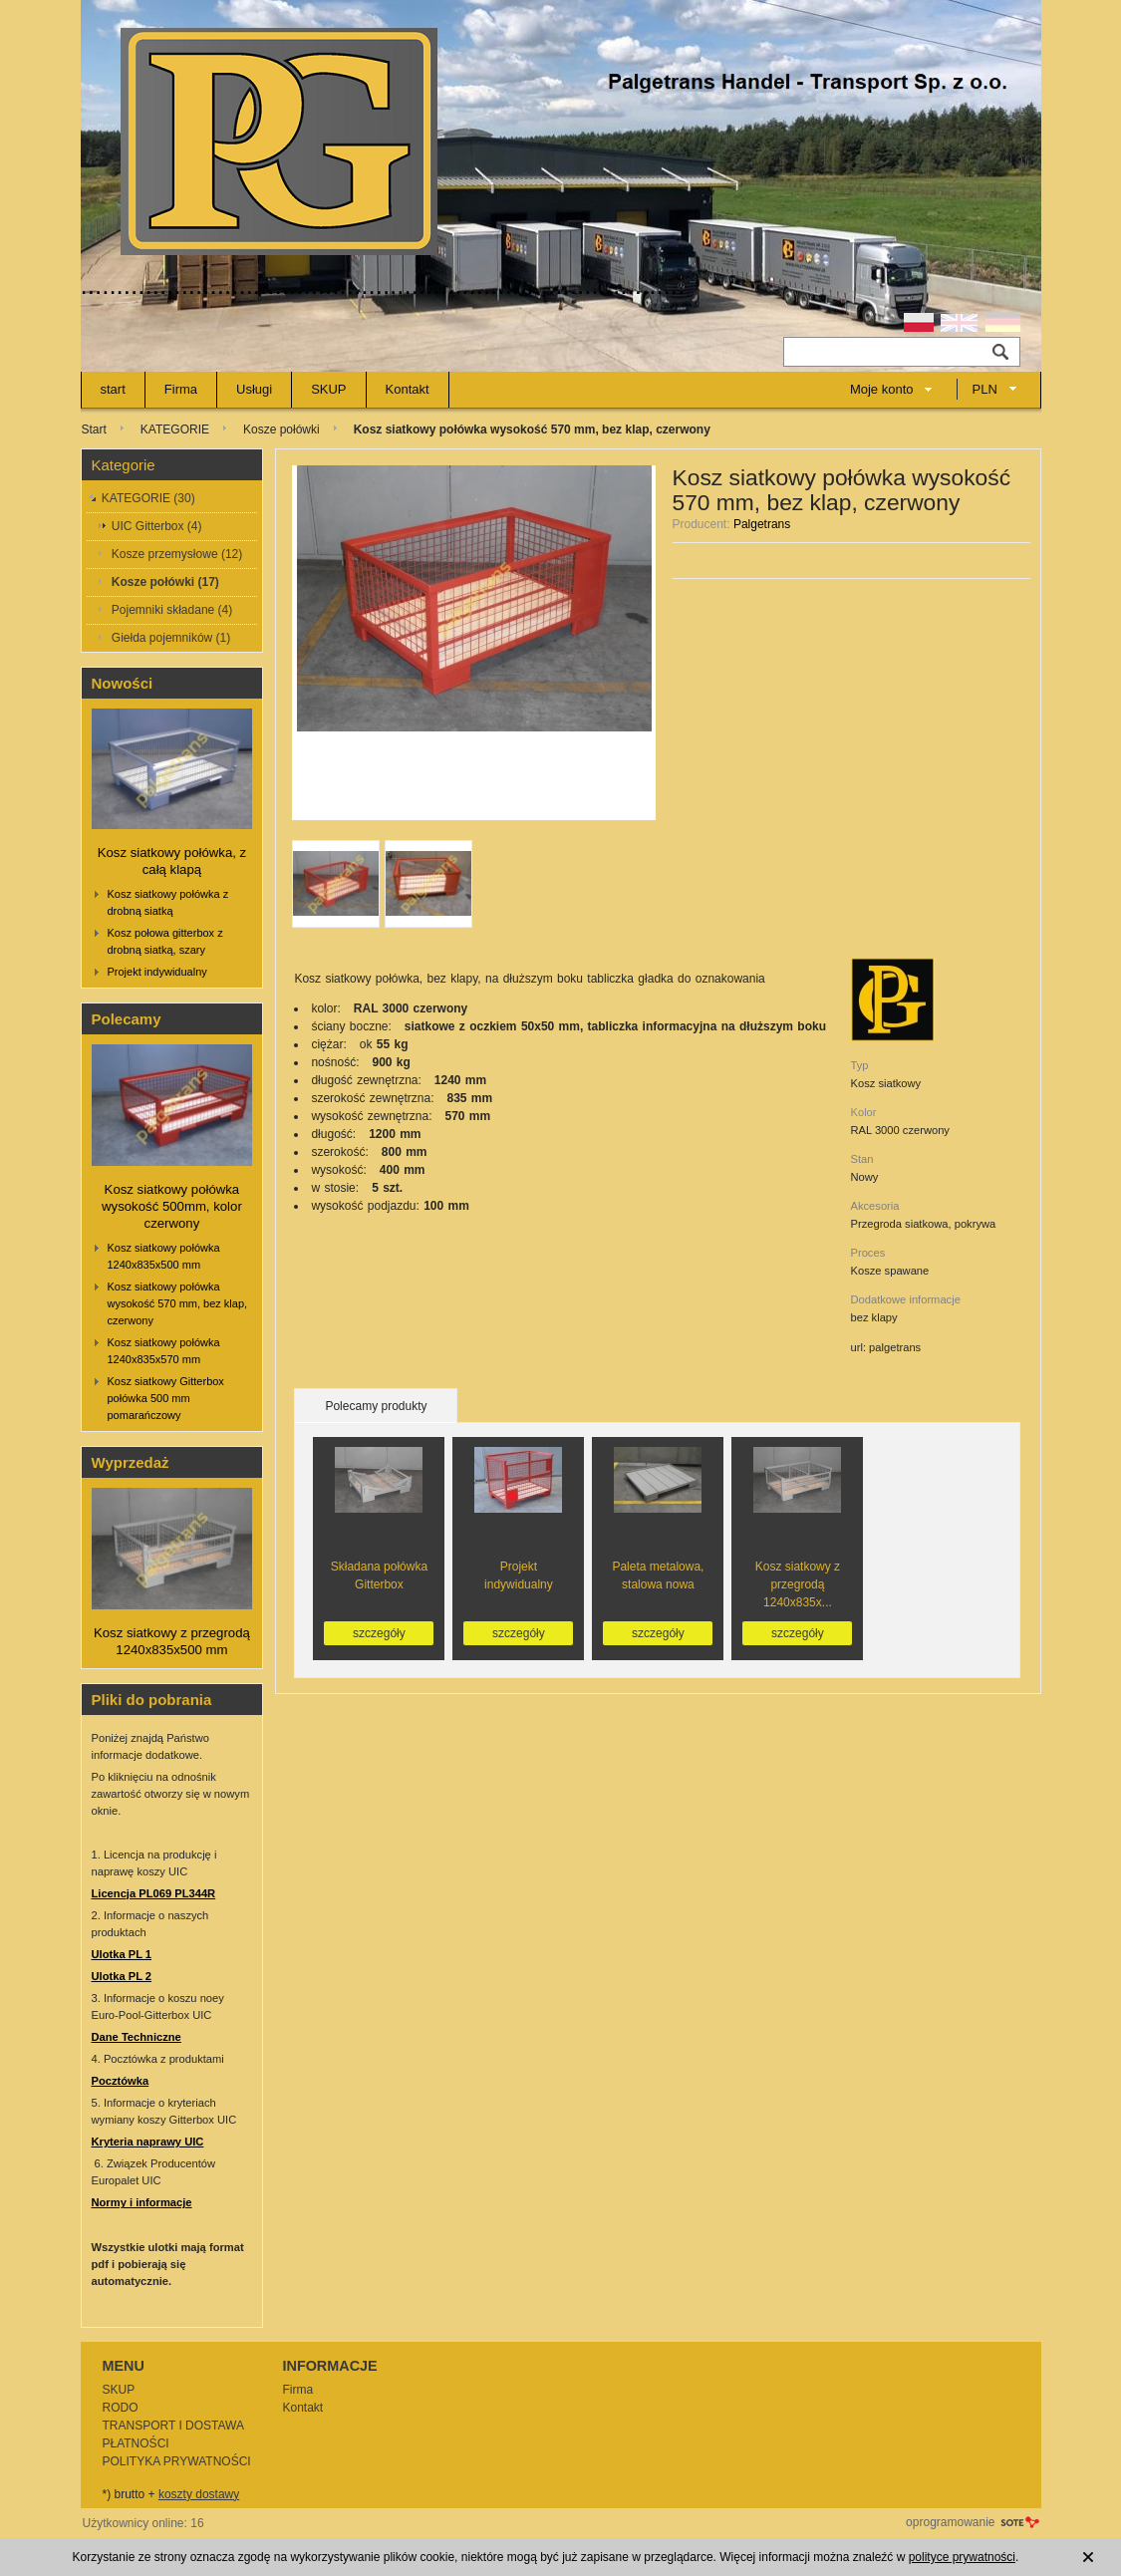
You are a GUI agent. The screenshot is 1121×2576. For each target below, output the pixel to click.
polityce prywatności (962, 2557)
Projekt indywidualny (157, 972)
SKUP (328, 389)
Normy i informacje (142, 2202)
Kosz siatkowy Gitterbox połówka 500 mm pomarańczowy (166, 1398)
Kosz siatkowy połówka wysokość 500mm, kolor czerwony (172, 1206)
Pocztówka (120, 2081)
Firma (180, 389)
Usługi (254, 389)
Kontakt (407, 389)
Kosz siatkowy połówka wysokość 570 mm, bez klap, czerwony (178, 1303)
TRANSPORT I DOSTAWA (173, 2426)
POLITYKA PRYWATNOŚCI (177, 2461)
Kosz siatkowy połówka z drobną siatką (168, 902)
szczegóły (379, 1633)
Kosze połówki (281, 429)
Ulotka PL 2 (122, 1976)
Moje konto (882, 389)
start (113, 389)
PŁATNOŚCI (136, 2443)
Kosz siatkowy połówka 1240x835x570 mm (164, 1350)
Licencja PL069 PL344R (154, 1893)
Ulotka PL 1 (122, 1954)
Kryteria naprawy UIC (148, 2141)
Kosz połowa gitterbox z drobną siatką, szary (165, 941)
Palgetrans (761, 524)
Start (94, 429)
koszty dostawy (198, 2494)
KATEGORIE (174, 429)
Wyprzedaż (130, 1462)
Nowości (122, 683)
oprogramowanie (950, 2522)
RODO (121, 2408)
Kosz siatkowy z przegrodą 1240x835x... (797, 1584)
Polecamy (126, 1018)
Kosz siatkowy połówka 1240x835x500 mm (164, 1256)
